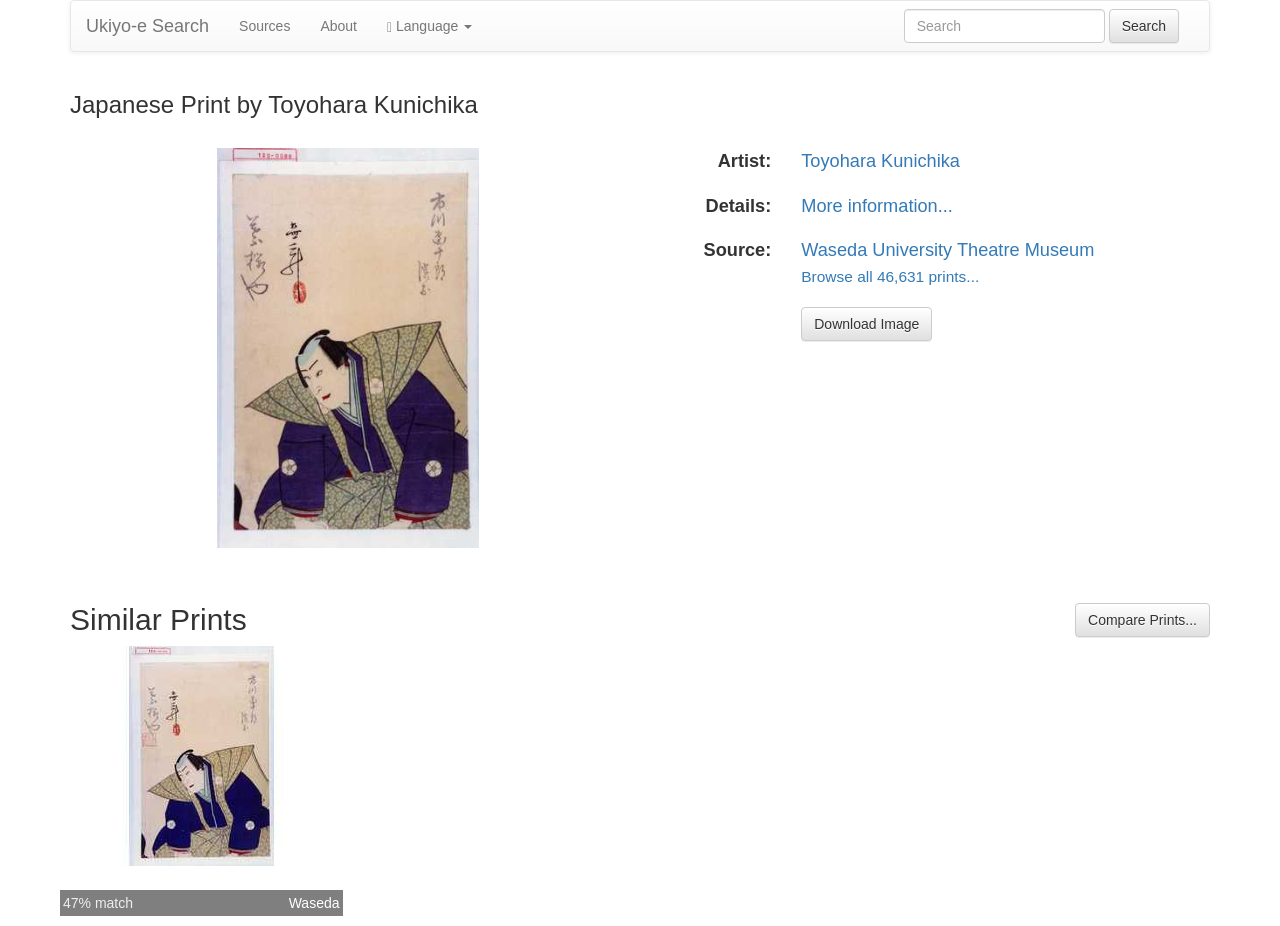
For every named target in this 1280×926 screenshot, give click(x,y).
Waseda (314, 903)
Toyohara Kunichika (880, 161)
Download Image (866, 324)
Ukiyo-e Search (147, 26)
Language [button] (429, 26)
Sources (264, 26)
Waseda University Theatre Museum (947, 250)
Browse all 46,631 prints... (890, 276)
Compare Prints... (1142, 620)
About (338, 26)
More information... (877, 206)
